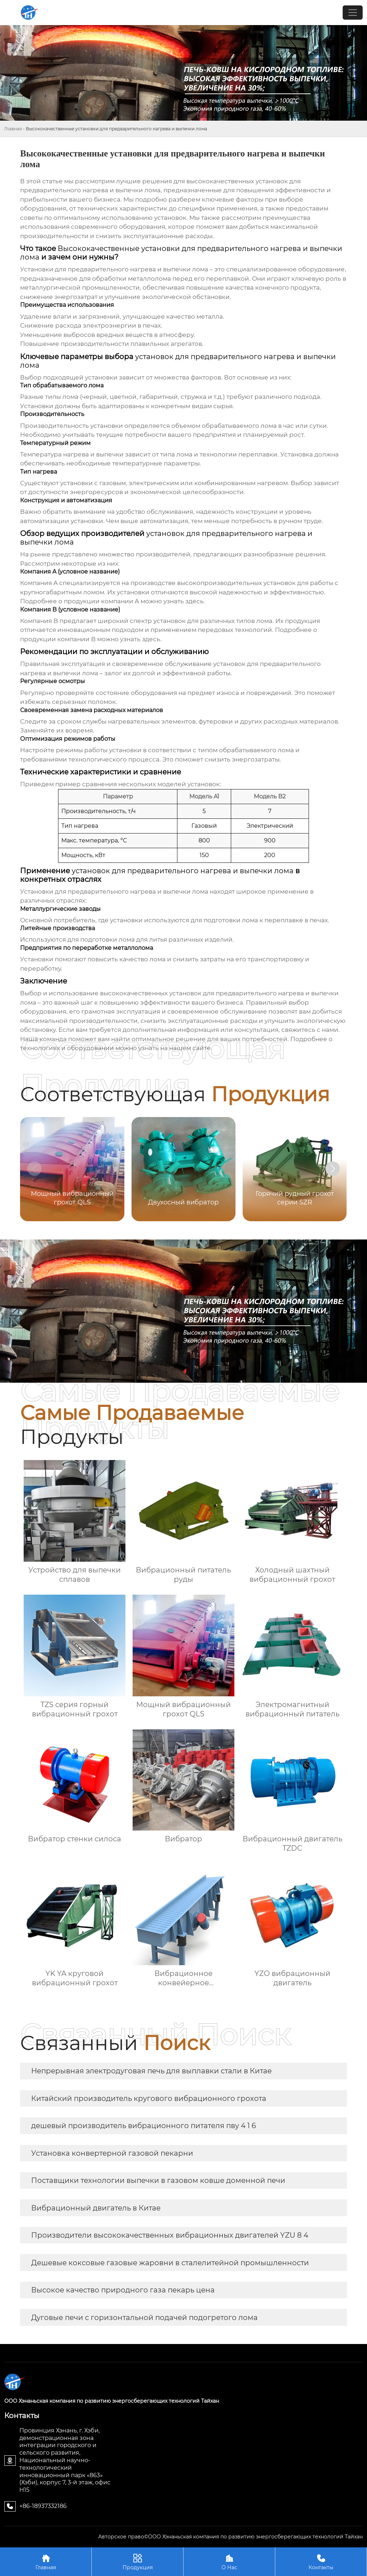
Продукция (137, 2561)
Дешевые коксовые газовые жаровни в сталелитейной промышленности (170, 2262)
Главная (13, 128)
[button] (332, 1168)
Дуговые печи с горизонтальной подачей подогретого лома (144, 2317)
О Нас (229, 2561)
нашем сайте (190, 1048)
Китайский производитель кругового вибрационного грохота (148, 2098)
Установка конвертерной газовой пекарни (112, 2153)
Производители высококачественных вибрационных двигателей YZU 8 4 (169, 2235)
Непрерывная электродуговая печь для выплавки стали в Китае (151, 2071)
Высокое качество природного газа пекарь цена (123, 2290)
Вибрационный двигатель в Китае (96, 2208)
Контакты (321, 2561)
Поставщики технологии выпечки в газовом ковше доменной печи (158, 2180)
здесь (194, 601)
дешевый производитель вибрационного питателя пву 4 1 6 (143, 2125)
